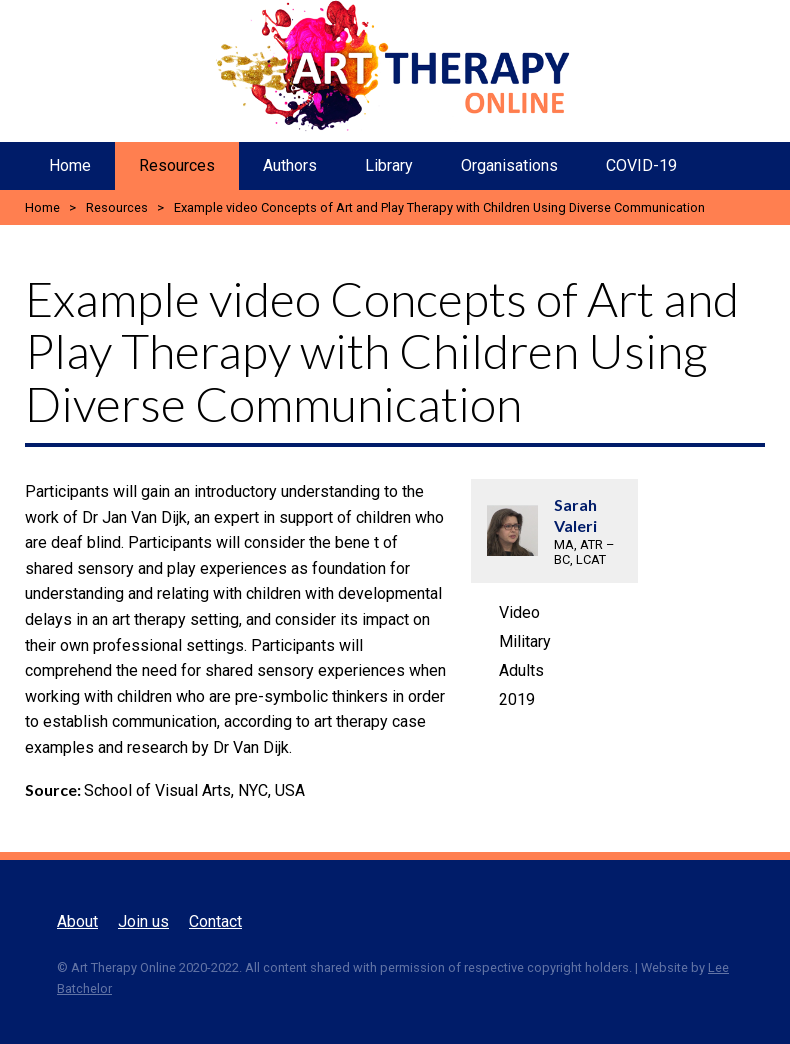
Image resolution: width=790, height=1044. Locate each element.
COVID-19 (641, 165)
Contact (215, 921)
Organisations (509, 165)
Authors (290, 165)
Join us (143, 921)
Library (389, 165)
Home (70, 165)
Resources (177, 165)
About (77, 921)
